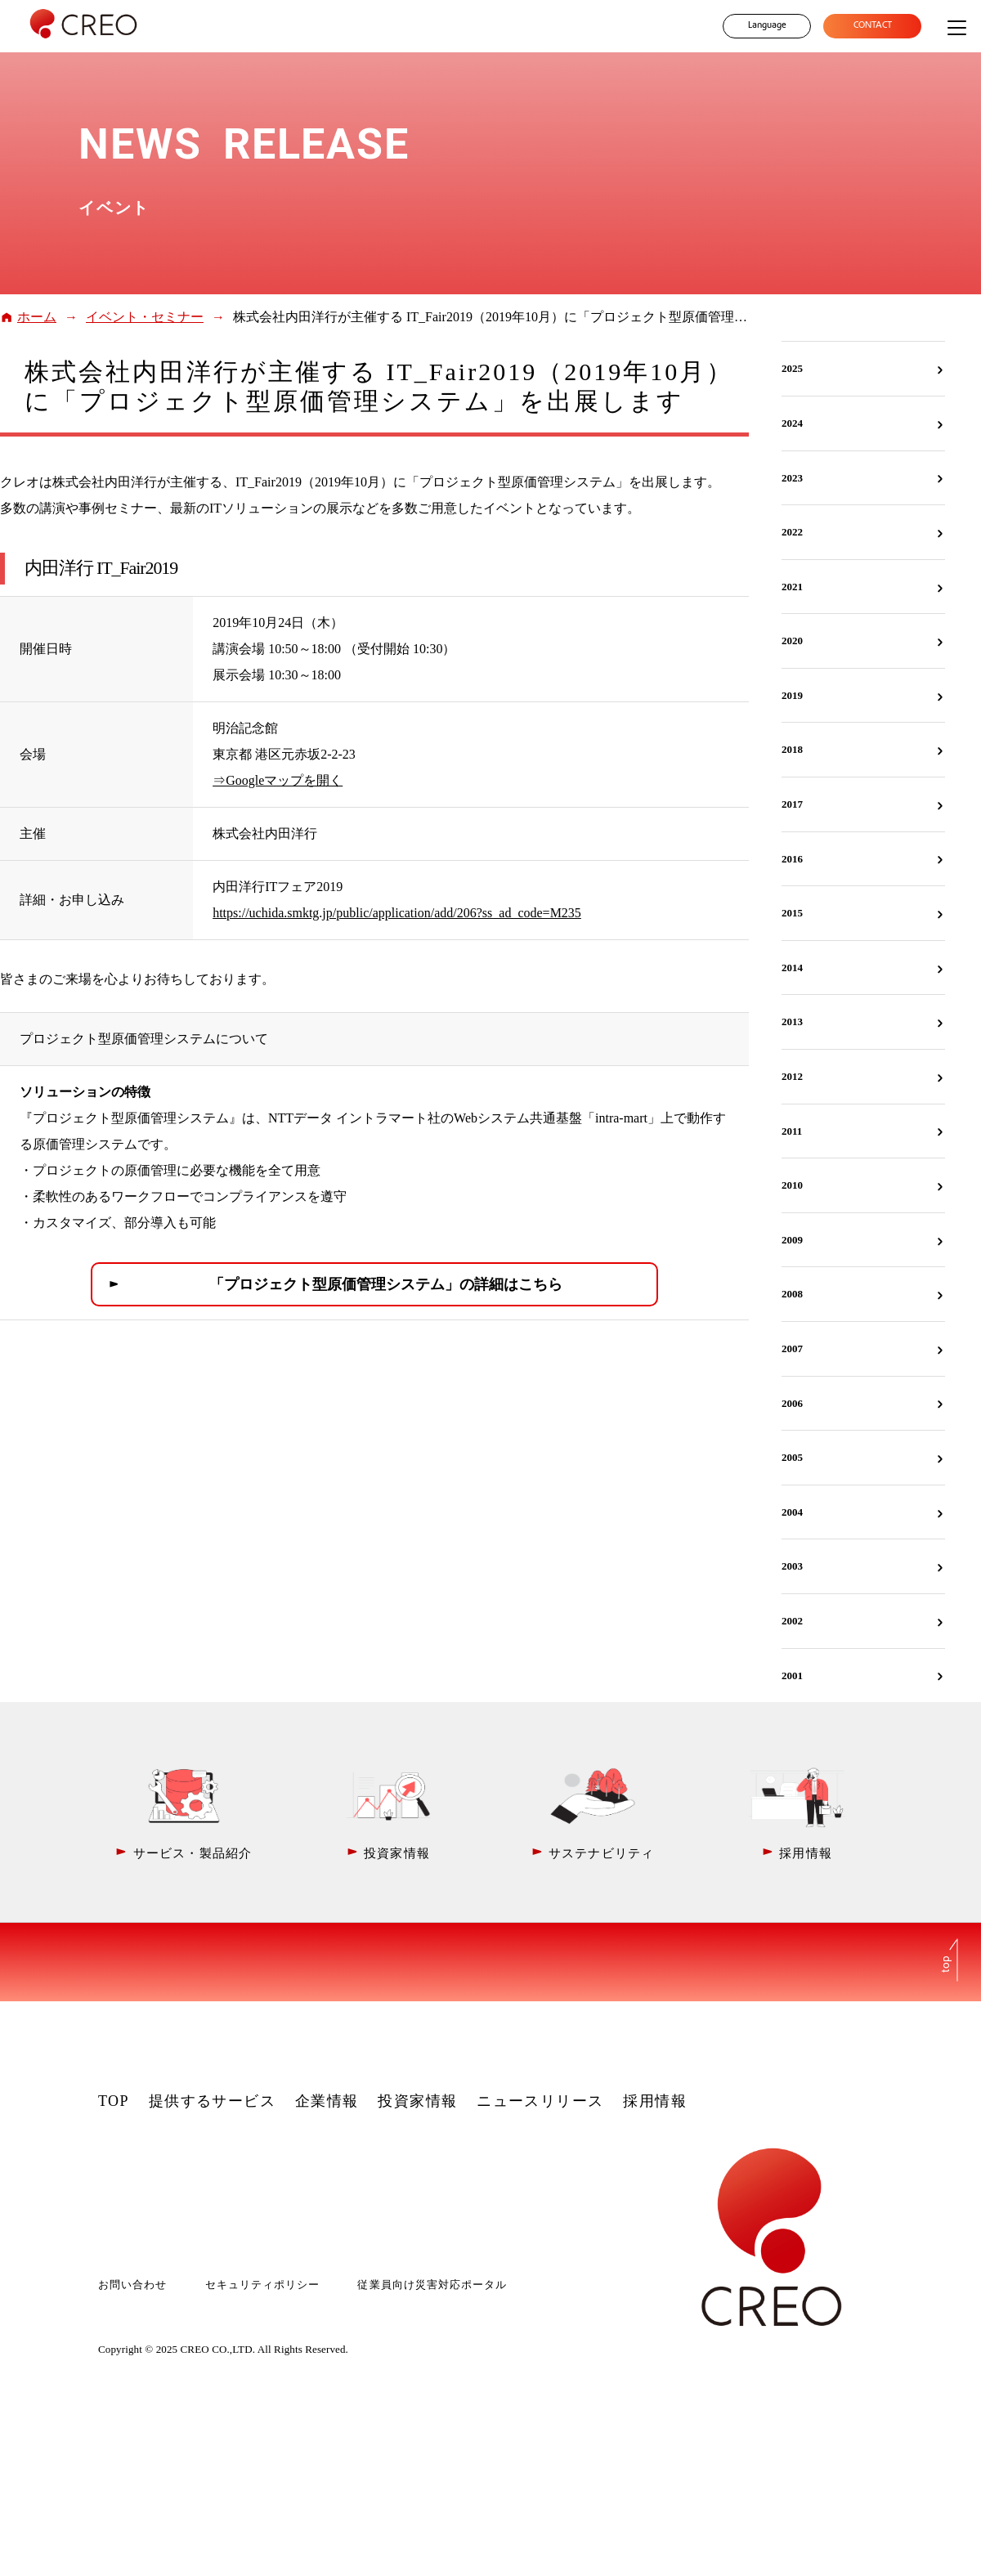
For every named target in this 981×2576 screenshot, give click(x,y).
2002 (792, 1621)
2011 (792, 1131)
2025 (792, 368)
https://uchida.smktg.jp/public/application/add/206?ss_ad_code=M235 (397, 913)
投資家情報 (417, 2101)
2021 (792, 586)
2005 (792, 1457)
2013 (792, 1021)
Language (767, 25)
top (947, 1964)
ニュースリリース (540, 2101)
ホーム (36, 317)
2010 (792, 1185)
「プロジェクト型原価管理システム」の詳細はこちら (385, 1284)
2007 (792, 1348)
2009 (792, 1240)
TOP (113, 2101)
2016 (792, 859)
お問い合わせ (132, 2284)
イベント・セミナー (145, 317)
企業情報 (327, 2101)
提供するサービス (212, 2101)
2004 (792, 1512)
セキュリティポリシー (262, 2284)
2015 (792, 913)
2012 (792, 1076)
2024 (792, 423)
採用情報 (655, 2101)
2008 (792, 1294)
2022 (792, 532)
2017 (792, 804)
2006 (792, 1403)
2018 (792, 749)
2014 (792, 967)
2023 (792, 478)
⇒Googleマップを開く (278, 780)
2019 (792, 695)
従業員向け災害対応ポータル (432, 2284)
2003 (792, 1566)
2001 (792, 1675)
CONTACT (872, 25)
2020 (792, 640)
